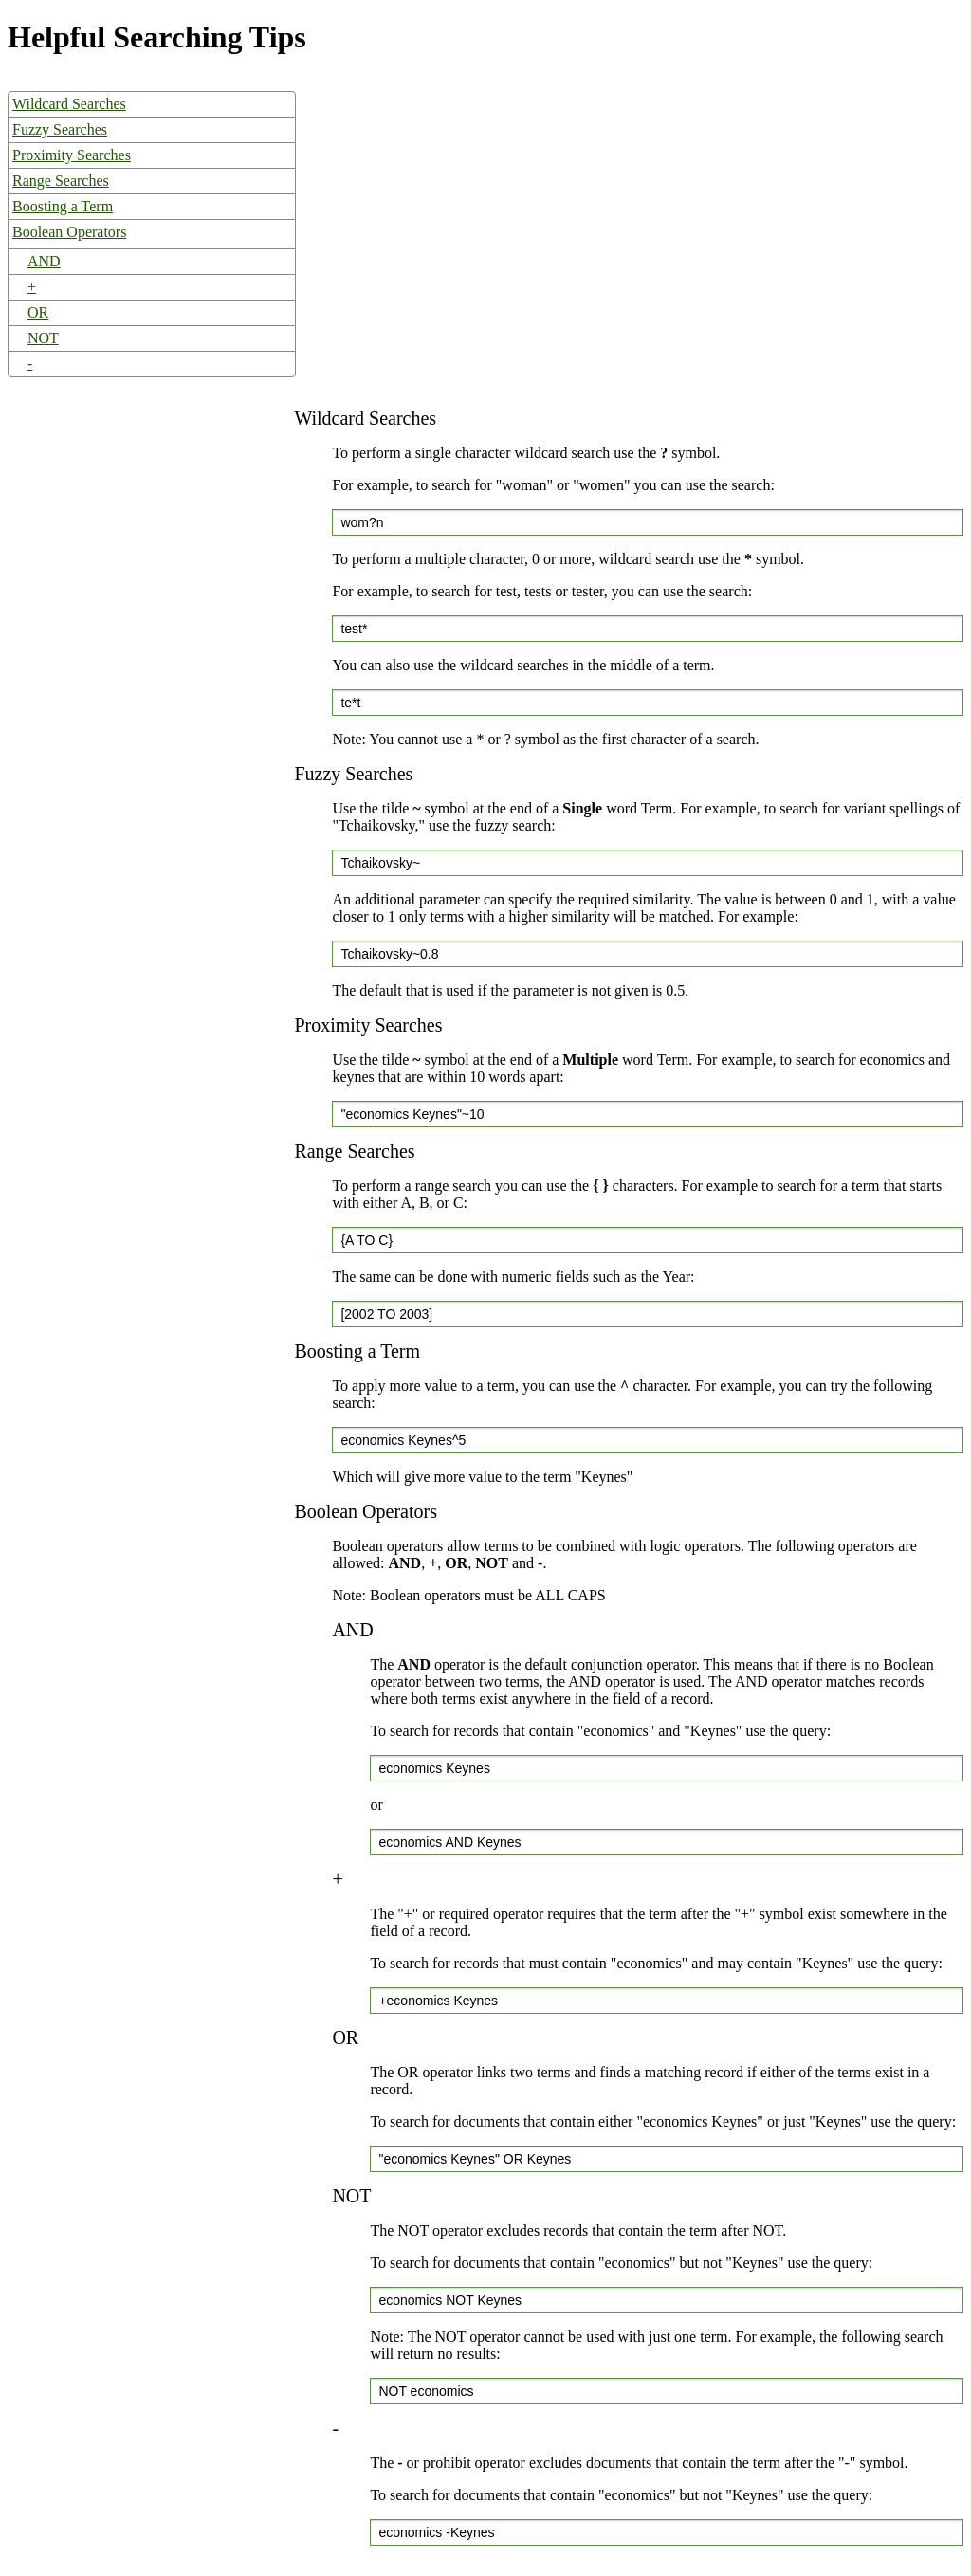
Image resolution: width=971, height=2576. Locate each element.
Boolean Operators (69, 232)
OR (37, 312)
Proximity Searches (71, 155)
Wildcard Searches (69, 104)
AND (44, 261)
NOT (43, 338)
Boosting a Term (62, 206)
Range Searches (60, 181)
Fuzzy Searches (59, 129)
